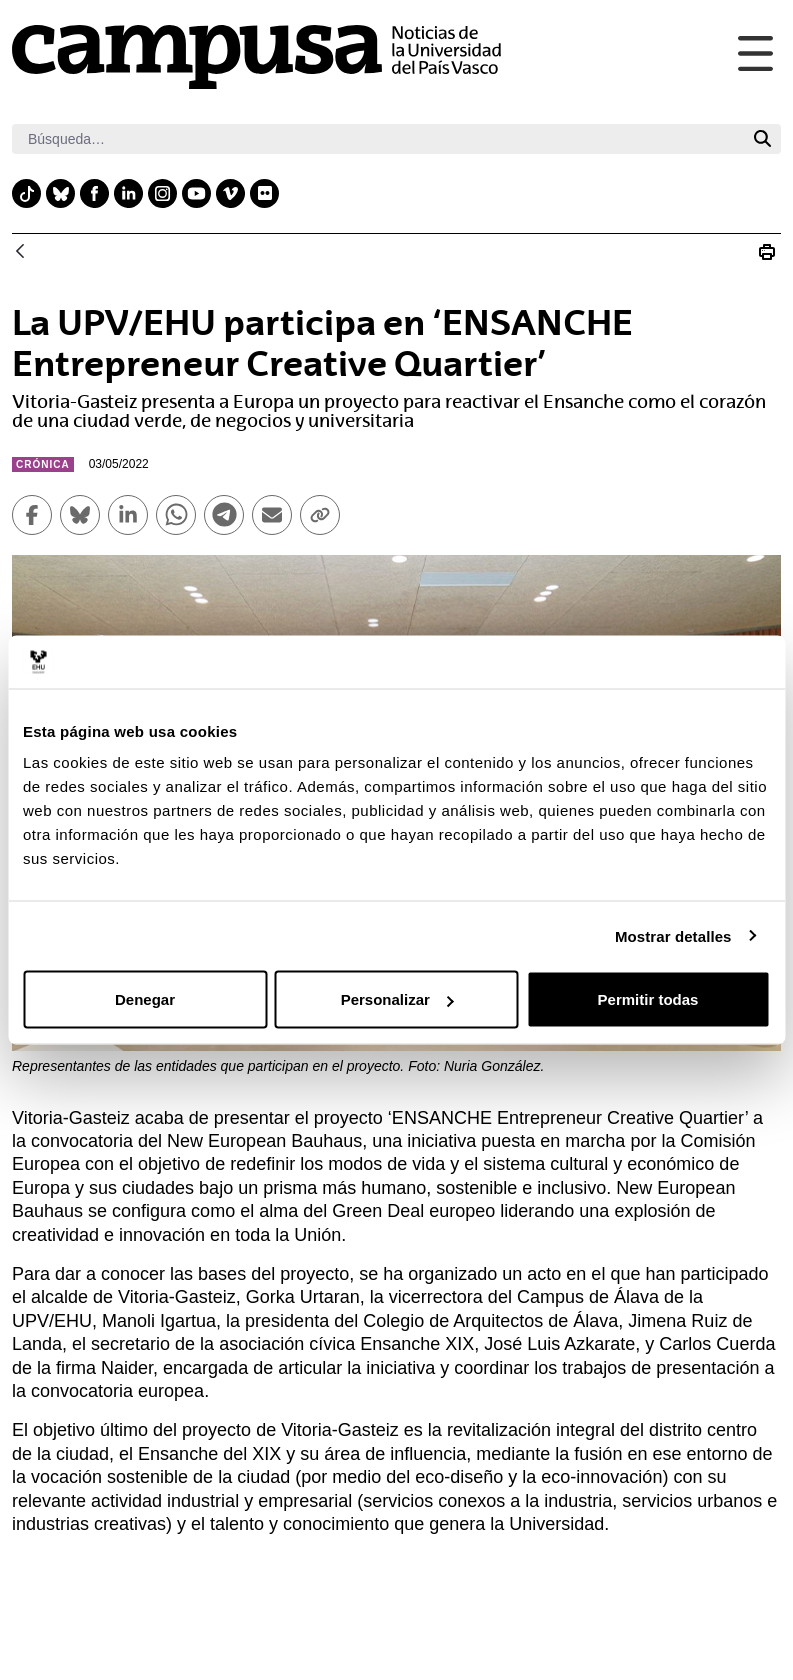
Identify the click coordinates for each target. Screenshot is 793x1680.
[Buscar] (378, 139)
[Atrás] (20, 252)
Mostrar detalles (673, 935)
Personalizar (397, 999)
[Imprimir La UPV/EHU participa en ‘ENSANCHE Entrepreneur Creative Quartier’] (767, 252)
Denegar (145, 999)
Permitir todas (648, 999)
